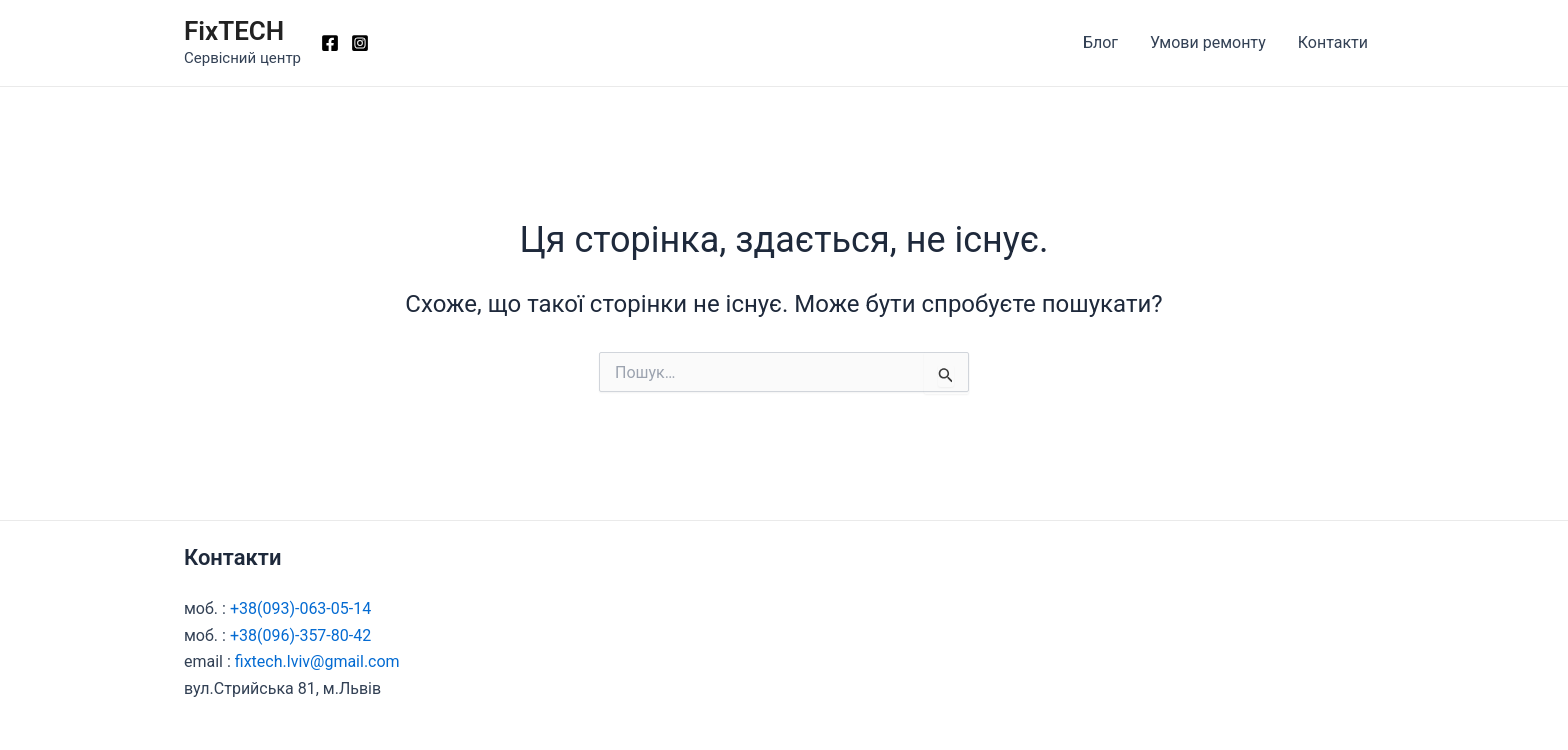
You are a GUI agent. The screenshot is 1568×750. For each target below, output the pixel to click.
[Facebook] (330, 43)
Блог (1100, 42)
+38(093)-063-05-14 (300, 608)
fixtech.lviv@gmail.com (317, 661)
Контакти (1333, 42)
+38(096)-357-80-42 (300, 635)
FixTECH (234, 31)
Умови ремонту (1208, 42)
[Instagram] (360, 43)
